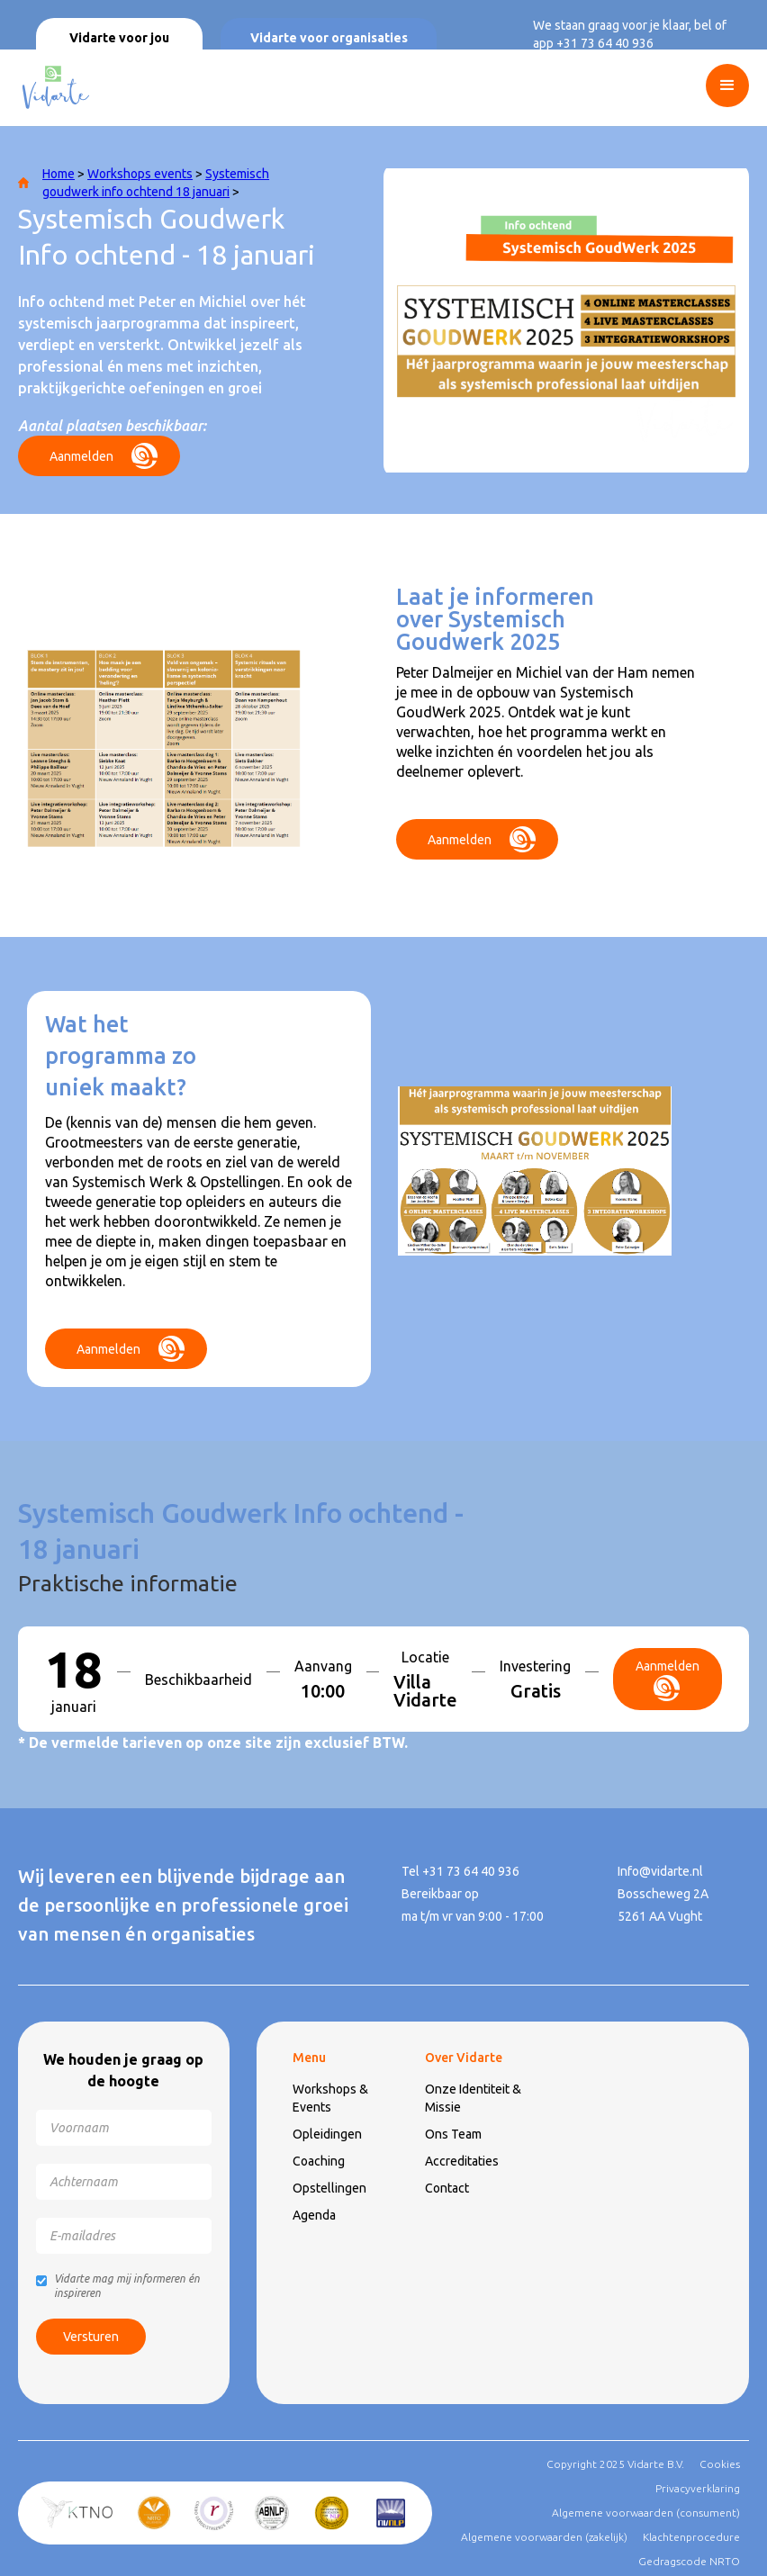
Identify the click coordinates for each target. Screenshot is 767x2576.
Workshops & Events (330, 2098)
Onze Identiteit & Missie (473, 2098)
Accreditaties (462, 2161)
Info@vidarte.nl (660, 1871)
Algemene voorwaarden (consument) (646, 2512)
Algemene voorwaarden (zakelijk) (544, 2537)
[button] (736, 85)
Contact (447, 2188)
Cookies (719, 2464)
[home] (54, 88)
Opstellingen (329, 2188)
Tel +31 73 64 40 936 (460, 1871)
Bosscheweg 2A (663, 1894)
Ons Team (453, 2134)
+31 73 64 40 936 (605, 43)
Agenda (314, 2215)
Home (58, 174)
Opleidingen (327, 2134)
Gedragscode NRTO (689, 2561)
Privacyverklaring (697, 2488)
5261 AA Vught (660, 1916)
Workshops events (140, 174)
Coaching (319, 2161)
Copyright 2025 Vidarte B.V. (615, 2464)
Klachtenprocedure (691, 2537)
